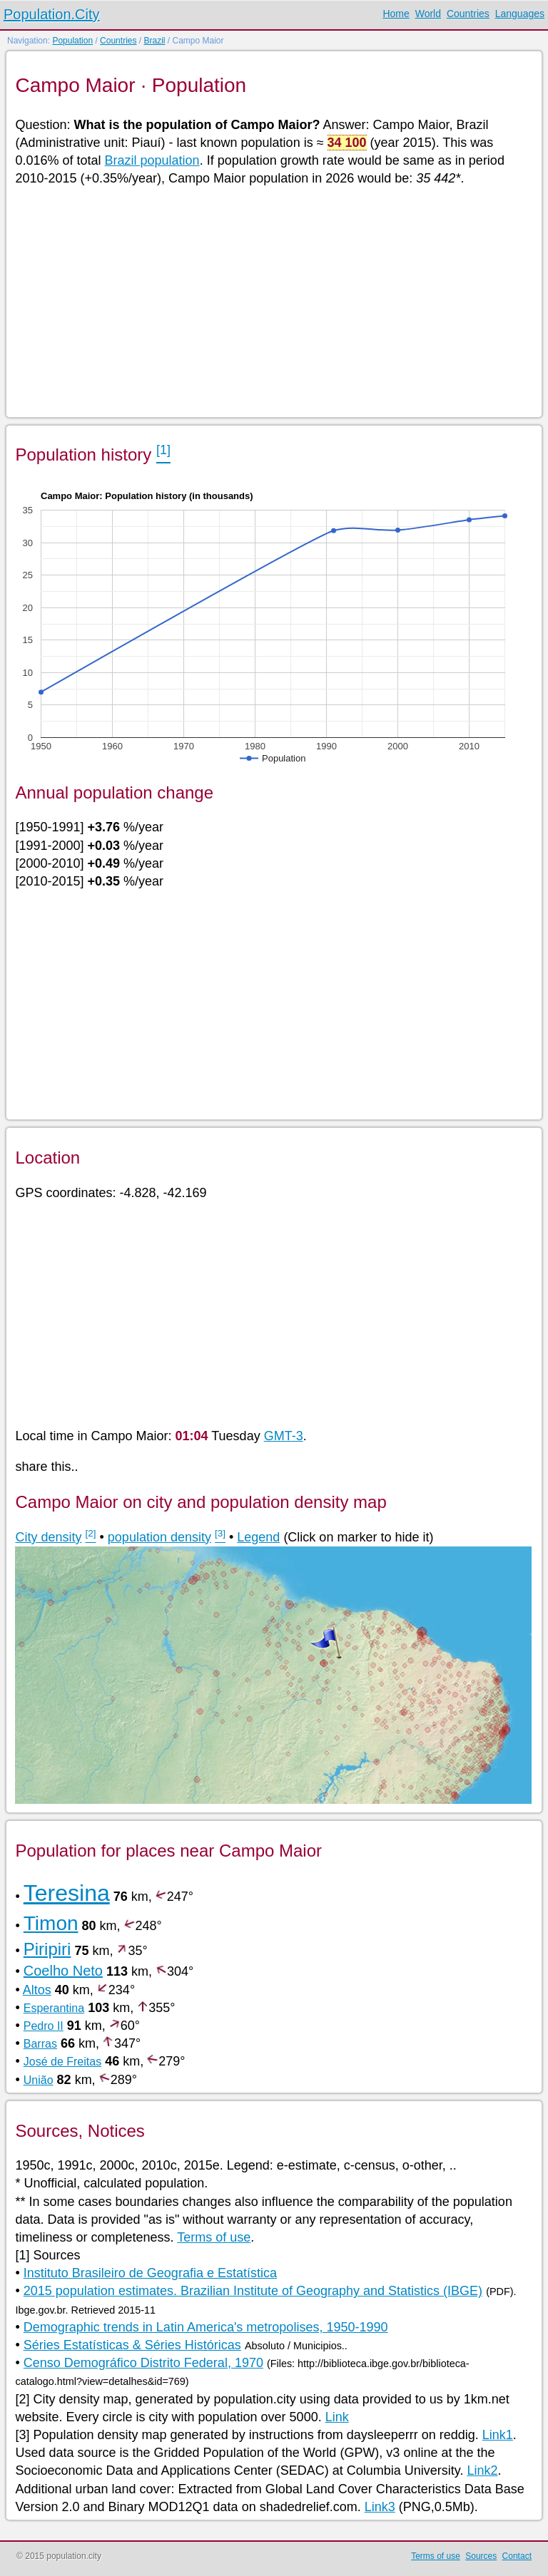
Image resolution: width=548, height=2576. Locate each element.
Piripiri (47, 1949)
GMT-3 (283, 1436)
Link (337, 2417)
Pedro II (44, 2026)
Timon (51, 1923)
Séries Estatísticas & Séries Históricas (132, 2345)
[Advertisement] (273, 301)
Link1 (497, 2435)
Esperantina (54, 2008)
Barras (40, 2044)
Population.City (52, 14)
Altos (37, 1990)
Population (72, 41)
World (428, 13)
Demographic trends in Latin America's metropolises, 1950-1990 (206, 2327)
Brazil (154, 41)
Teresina (67, 1893)
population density (159, 1537)
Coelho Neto (63, 1971)
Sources (481, 2556)
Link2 (482, 2470)
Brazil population (152, 160)
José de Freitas (62, 2062)
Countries (468, 13)
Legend (258, 1537)
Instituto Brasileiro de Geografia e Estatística (150, 2273)
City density (48, 1537)
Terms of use (213, 2237)
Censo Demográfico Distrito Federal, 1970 (143, 2363)
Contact (517, 2556)
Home (395, 13)
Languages (519, 13)
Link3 (380, 2507)
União (39, 2080)
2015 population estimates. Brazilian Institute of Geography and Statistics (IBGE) (253, 2291)
